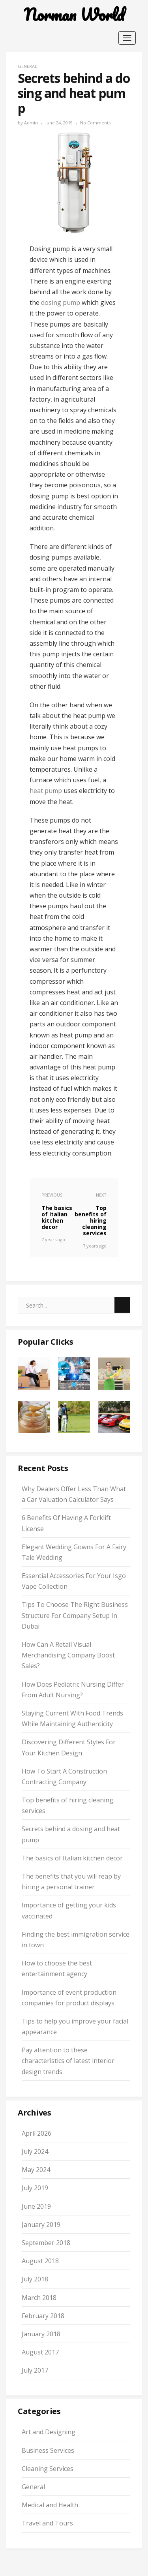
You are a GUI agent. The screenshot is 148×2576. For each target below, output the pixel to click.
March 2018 (39, 2297)
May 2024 (36, 2169)
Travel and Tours (47, 2523)
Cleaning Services (47, 2468)
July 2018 (35, 2279)
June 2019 (36, 2206)
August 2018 (40, 2261)
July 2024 (35, 2151)
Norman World (74, 15)
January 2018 (41, 2334)
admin (31, 123)
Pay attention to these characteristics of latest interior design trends (68, 2061)
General (27, 66)
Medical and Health (50, 2505)
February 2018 (43, 2315)
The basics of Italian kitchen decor (72, 1858)
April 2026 (36, 2133)
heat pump (46, 790)
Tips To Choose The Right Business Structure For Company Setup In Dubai (75, 1615)
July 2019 (35, 2187)
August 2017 (40, 2352)
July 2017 (35, 2370)
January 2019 (41, 2224)
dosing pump (60, 302)
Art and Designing (48, 2432)
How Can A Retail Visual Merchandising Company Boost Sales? (68, 1655)
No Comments (95, 123)
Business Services (48, 2450)
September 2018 (46, 2242)
